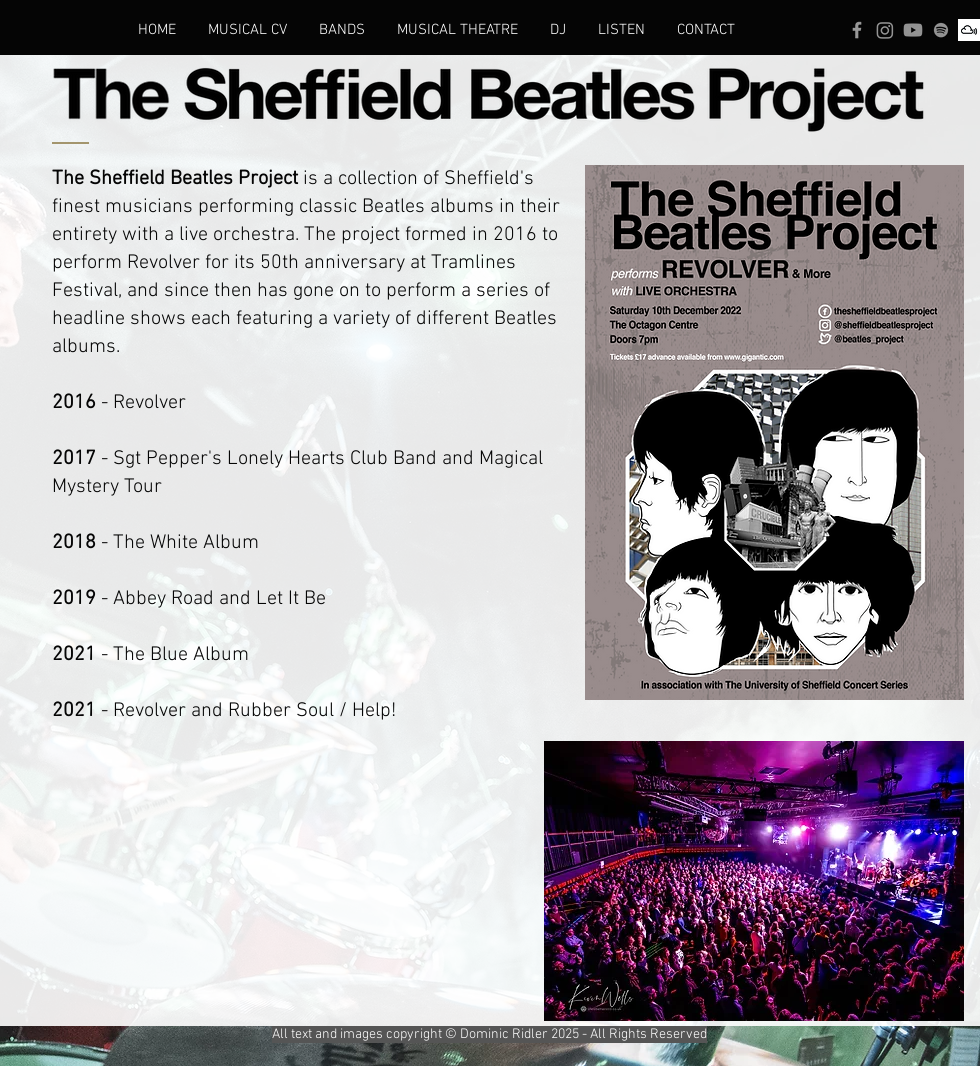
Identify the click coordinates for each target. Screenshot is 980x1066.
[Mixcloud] (969, 30)
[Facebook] (857, 30)
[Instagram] (885, 30)
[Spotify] (941, 30)
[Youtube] (913, 30)
